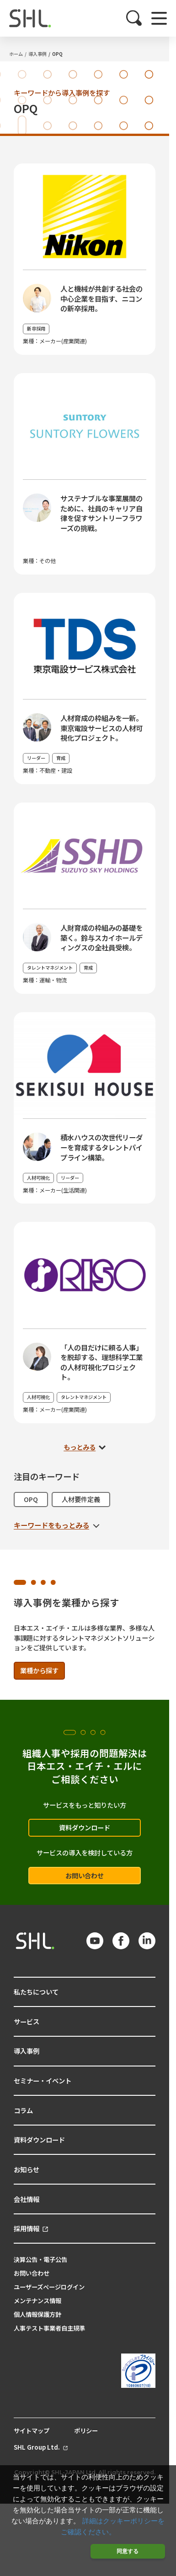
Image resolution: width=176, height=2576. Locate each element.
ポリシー (86, 2431)
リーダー (36, 757)
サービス (26, 2021)
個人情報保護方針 (37, 2314)
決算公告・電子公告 (40, 2259)
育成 (60, 757)
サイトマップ (31, 2431)
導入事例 (37, 53)
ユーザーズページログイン (49, 2287)
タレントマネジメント (50, 967)
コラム (23, 2110)
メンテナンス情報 (37, 2300)
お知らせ (26, 2169)
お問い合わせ (84, 1875)
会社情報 (26, 2199)
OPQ (57, 53)
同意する (128, 2551)
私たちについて (36, 1991)
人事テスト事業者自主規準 (49, 2328)
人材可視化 (38, 1177)
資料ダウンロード (84, 1827)
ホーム (16, 53)
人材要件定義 (81, 1499)
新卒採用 (36, 328)
